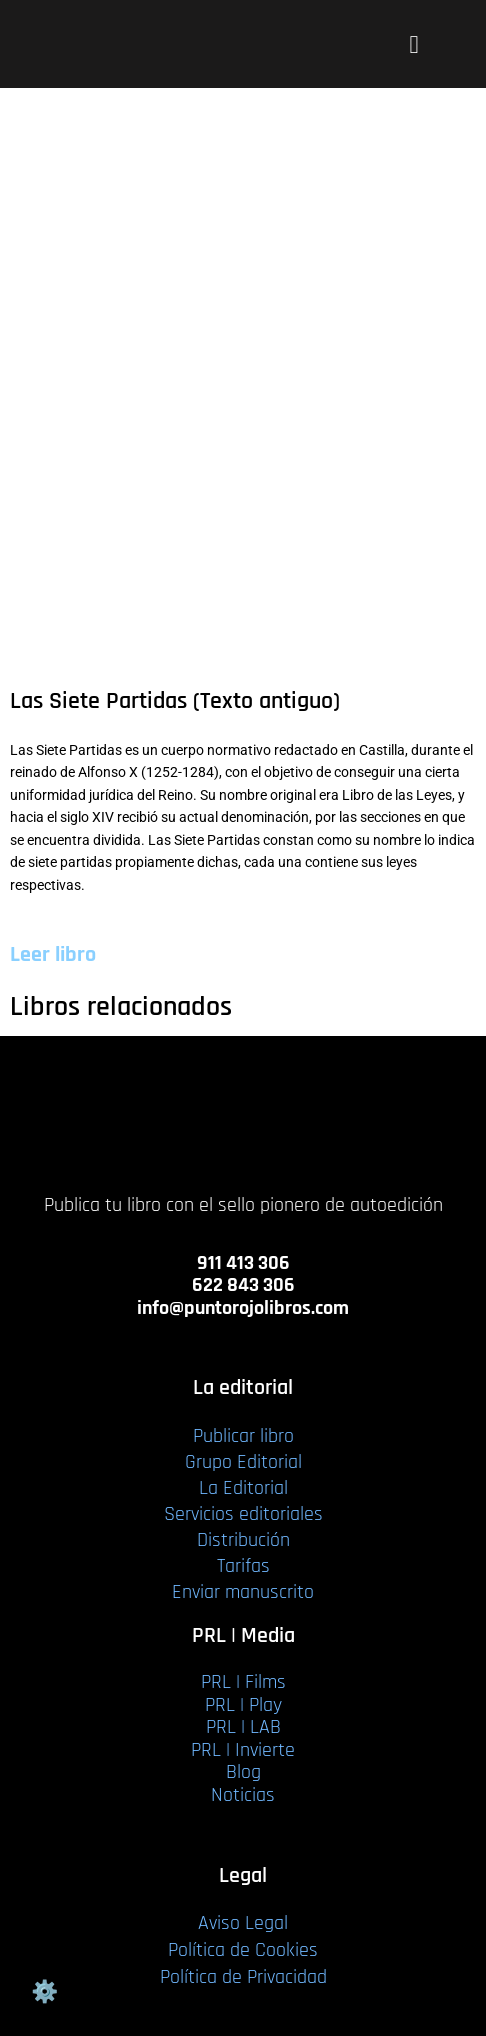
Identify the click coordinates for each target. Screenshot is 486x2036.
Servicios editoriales (243, 1514)
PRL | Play (243, 1705)
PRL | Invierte (243, 1750)
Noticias (243, 1795)
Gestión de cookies (44, 1992)
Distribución (243, 1540)
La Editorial (243, 1488)
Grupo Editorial (243, 1462)
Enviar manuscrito (243, 1592)
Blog (243, 1772)
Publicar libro (243, 1436)
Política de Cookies (243, 1950)
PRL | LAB (243, 1727)
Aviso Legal (243, 1923)
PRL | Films (243, 1682)
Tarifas (243, 1566)
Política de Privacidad (243, 1977)
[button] (414, 44)
